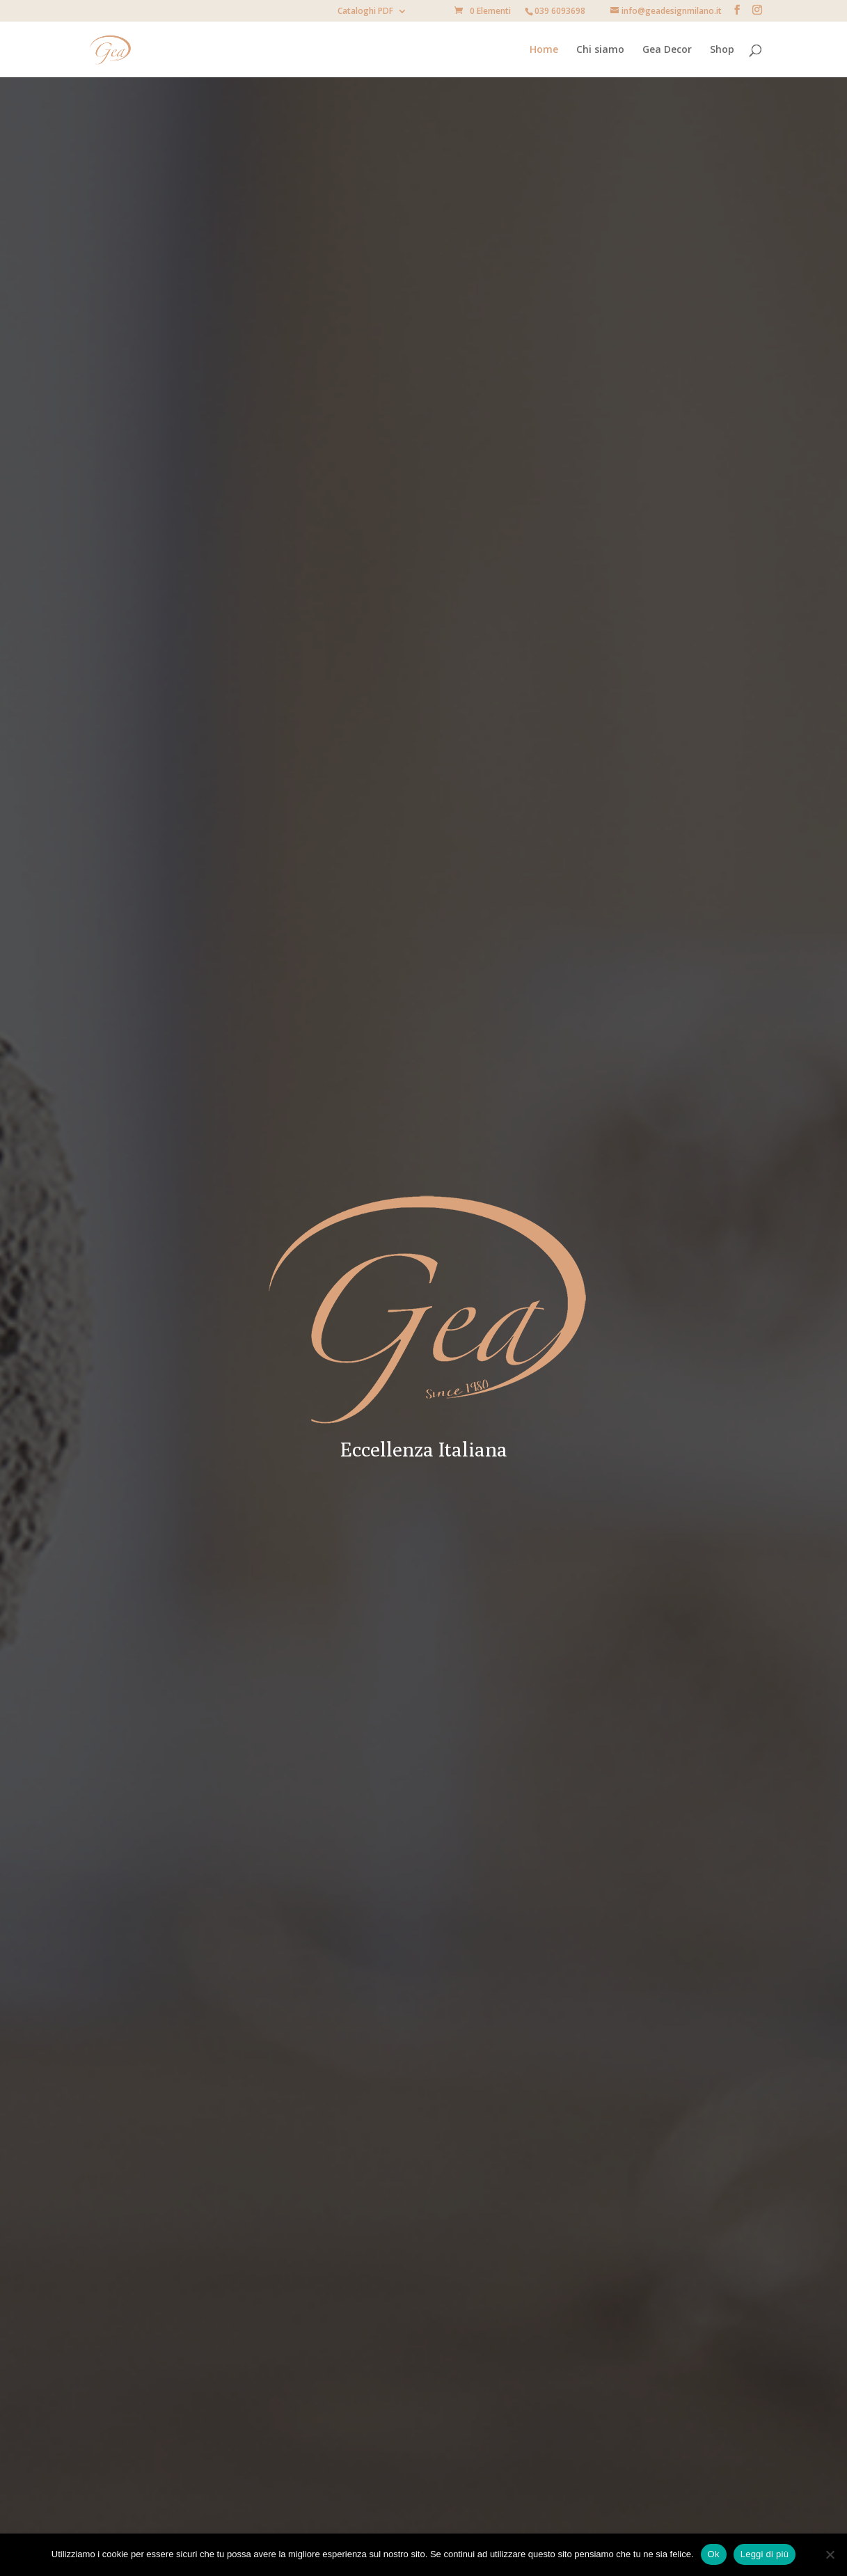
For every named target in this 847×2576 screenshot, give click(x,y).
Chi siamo (600, 50)
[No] (830, 2554)
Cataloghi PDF (365, 12)
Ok (714, 2554)
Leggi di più (765, 2554)
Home (544, 50)
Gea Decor (667, 50)
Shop (722, 50)
